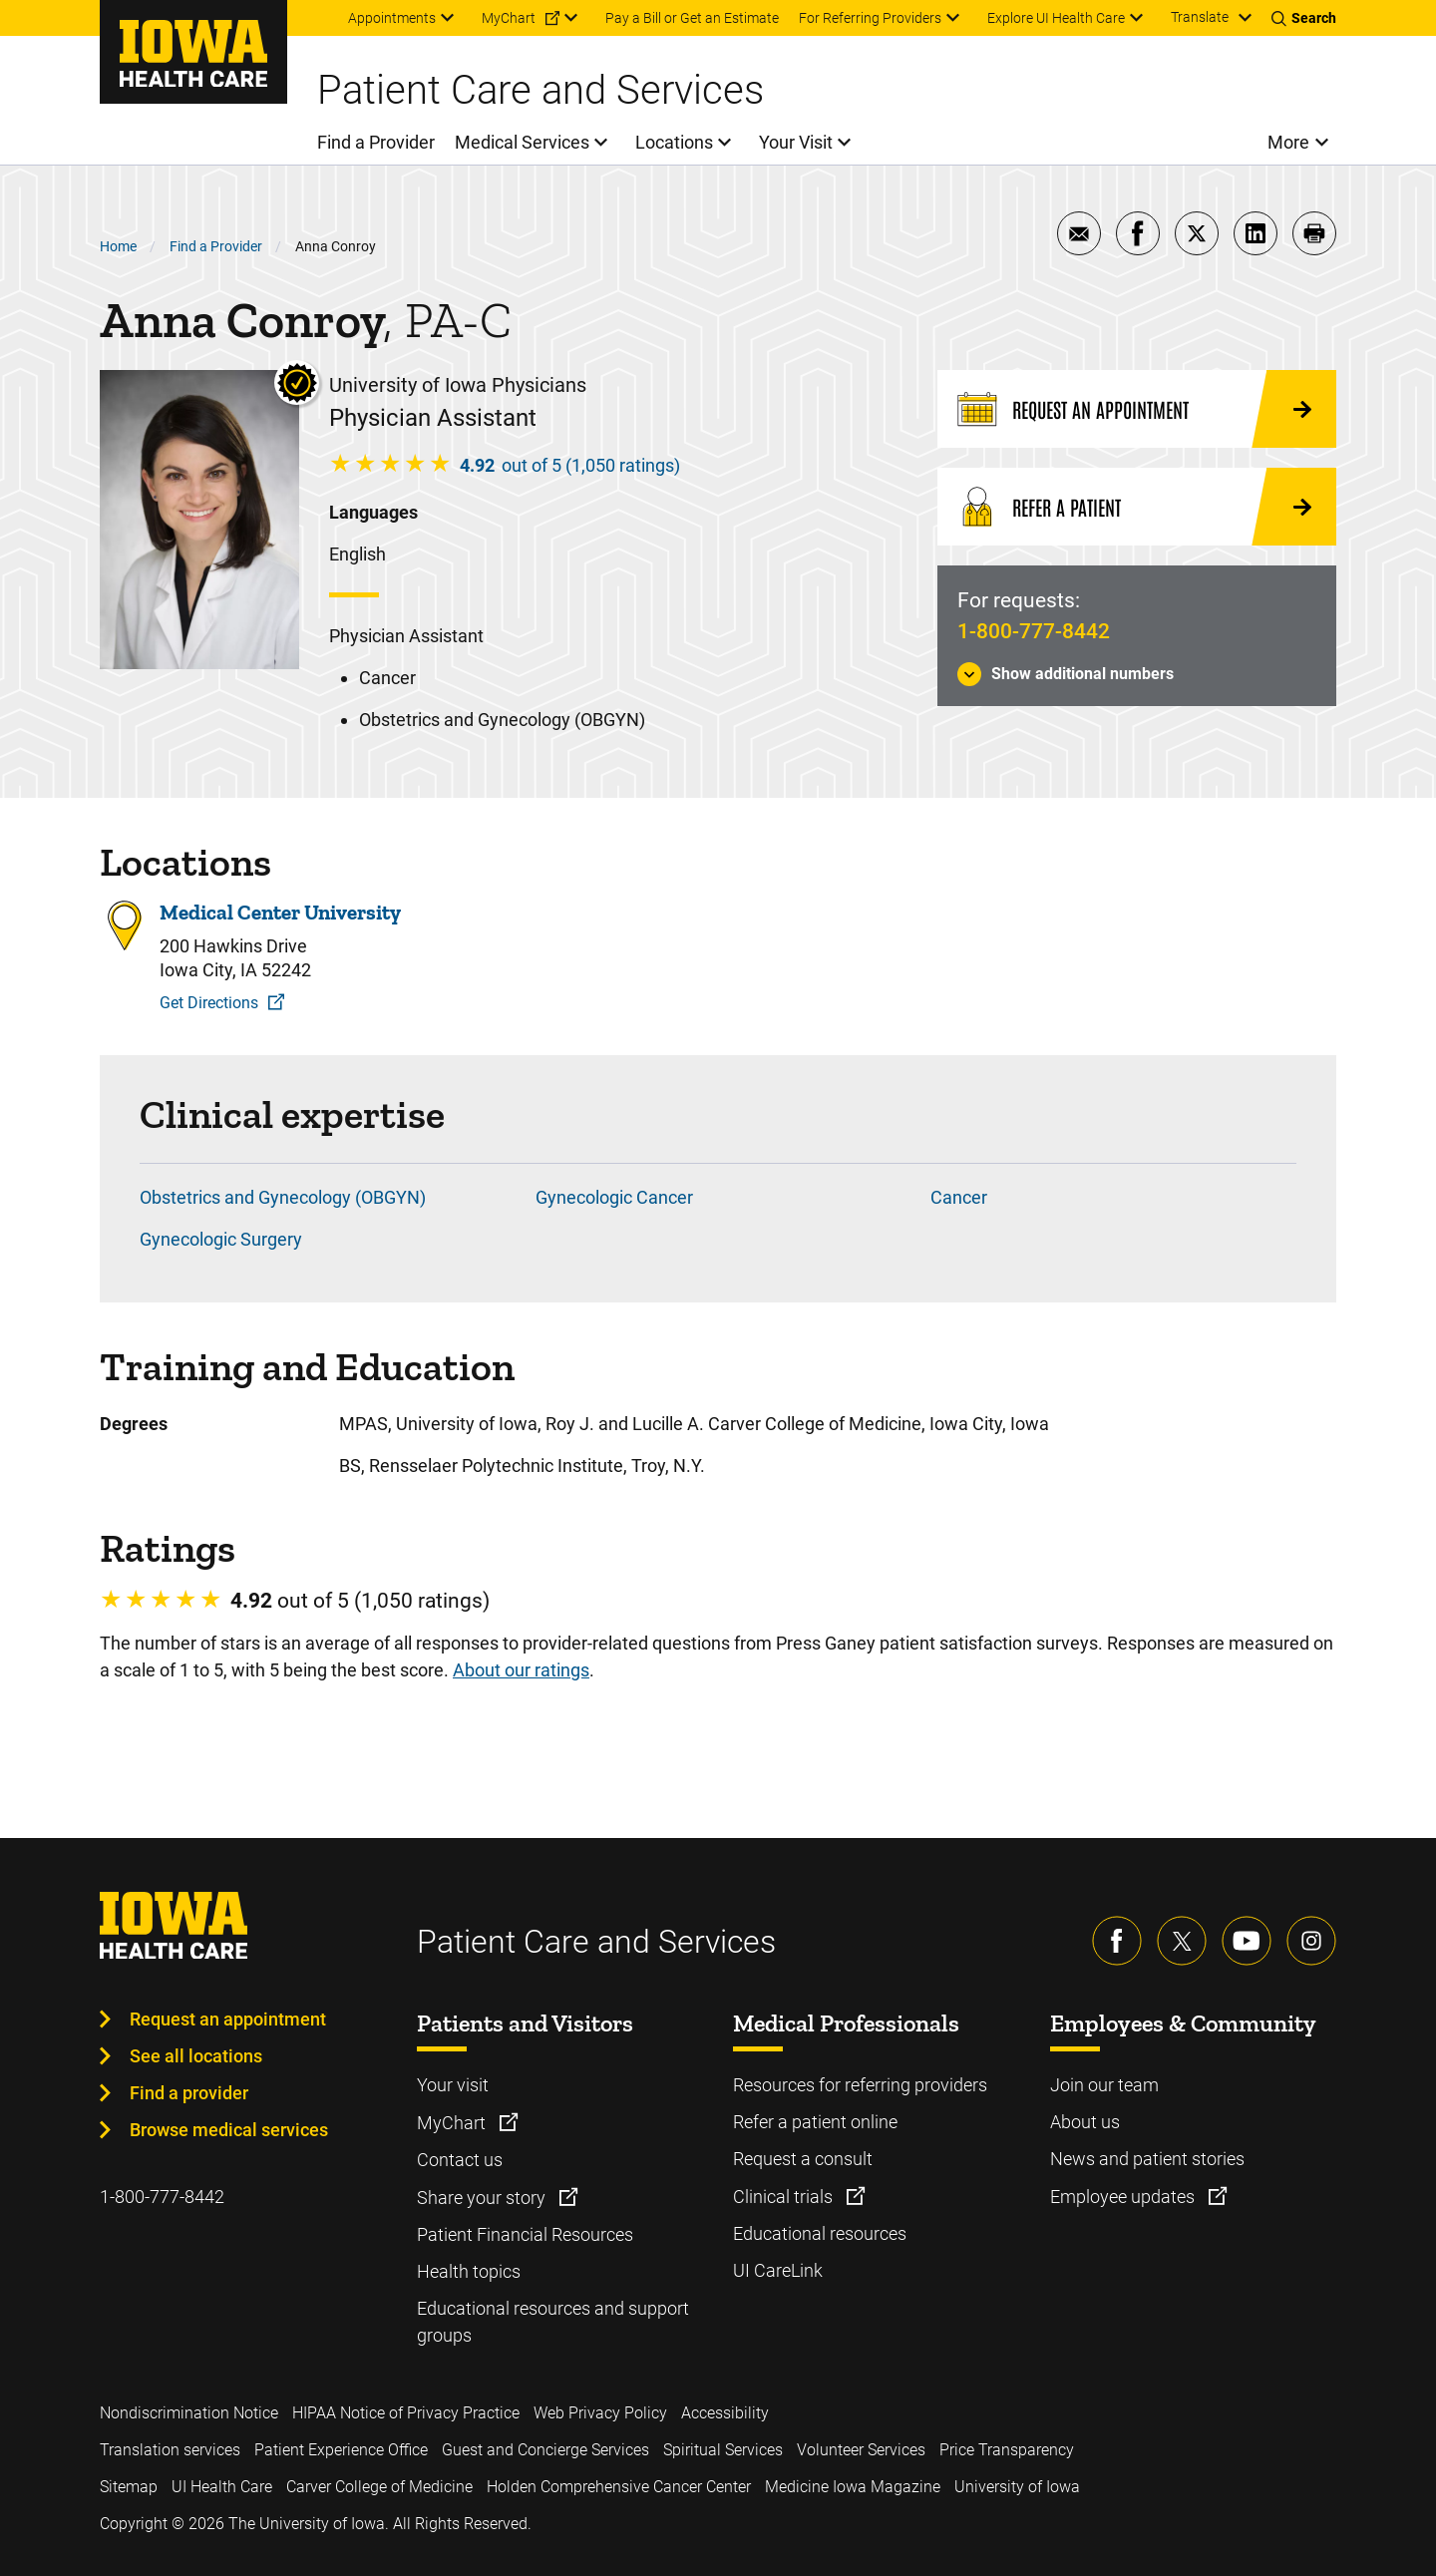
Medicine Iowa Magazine (852, 2486)
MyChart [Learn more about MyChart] (453, 2122)
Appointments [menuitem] (392, 18)
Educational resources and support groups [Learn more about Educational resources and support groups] (553, 2322)
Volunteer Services (861, 2449)
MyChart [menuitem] (509, 18)
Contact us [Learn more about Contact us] (460, 2159)
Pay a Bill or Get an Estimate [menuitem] (692, 18)
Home (118, 246)
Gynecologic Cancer (614, 1197)
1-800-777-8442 (1033, 631)
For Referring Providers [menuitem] (870, 18)
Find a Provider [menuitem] (376, 142)
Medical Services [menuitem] (522, 142)
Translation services (170, 2449)
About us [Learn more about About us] (1085, 2121)
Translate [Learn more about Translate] (1200, 17)
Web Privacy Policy (600, 2412)
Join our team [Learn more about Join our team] (1104, 2084)
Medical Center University (280, 912)
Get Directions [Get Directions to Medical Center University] (209, 1002)
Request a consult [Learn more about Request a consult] (803, 2158)
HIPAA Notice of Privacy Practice (406, 2412)
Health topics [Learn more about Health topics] (469, 2271)
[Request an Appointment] (1136, 409)
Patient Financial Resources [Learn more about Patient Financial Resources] (525, 2234)
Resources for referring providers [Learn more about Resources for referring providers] (860, 2084)
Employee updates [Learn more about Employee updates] (1124, 2196)
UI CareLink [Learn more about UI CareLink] (778, 2270)
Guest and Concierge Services (545, 2449)
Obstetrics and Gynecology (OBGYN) (283, 1197)
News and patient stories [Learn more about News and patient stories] (1147, 2158)
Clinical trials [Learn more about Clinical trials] (785, 2196)
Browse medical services (229, 2129)
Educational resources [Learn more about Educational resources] (819, 2233)
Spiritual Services (723, 2449)
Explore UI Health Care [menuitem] (1056, 18)
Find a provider (189, 2092)
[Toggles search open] (1303, 18)
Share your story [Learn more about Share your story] (483, 2197)
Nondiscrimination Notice (189, 2412)
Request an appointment (228, 2019)
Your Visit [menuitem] (796, 142)
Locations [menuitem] (674, 142)
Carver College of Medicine (379, 2486)
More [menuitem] (1288, 142)
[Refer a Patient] (1136, 507)
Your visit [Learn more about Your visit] (453, 2084)
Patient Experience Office (341, 2449)
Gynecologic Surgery (221, 1239)
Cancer (958, 1197)
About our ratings (521, 1669)
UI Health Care (222, 2486)
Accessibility (725, 2412)
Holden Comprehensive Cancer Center (619, 2486)
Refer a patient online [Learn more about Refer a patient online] (815, 2121)
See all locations (196, 2055)
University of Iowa (1017, 2486)
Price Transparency (1006, 2449)
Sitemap (129, 2486)
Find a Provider (216, 246)
